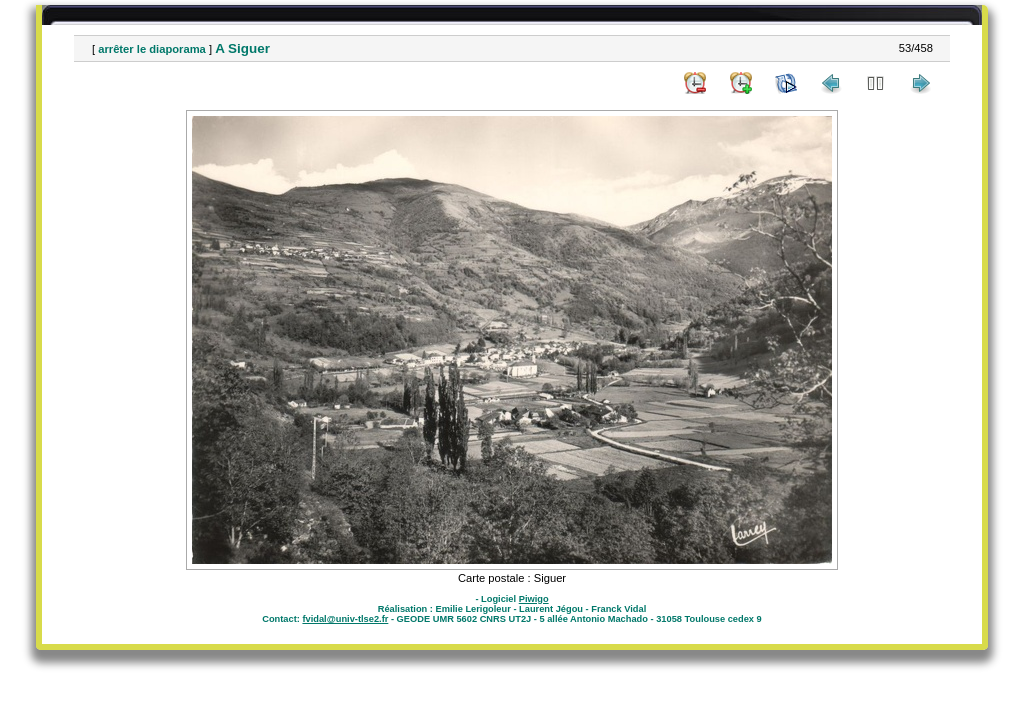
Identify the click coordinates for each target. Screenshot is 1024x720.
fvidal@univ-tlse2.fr (345, 619)
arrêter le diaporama (152, 49)
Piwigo (534, 599)
